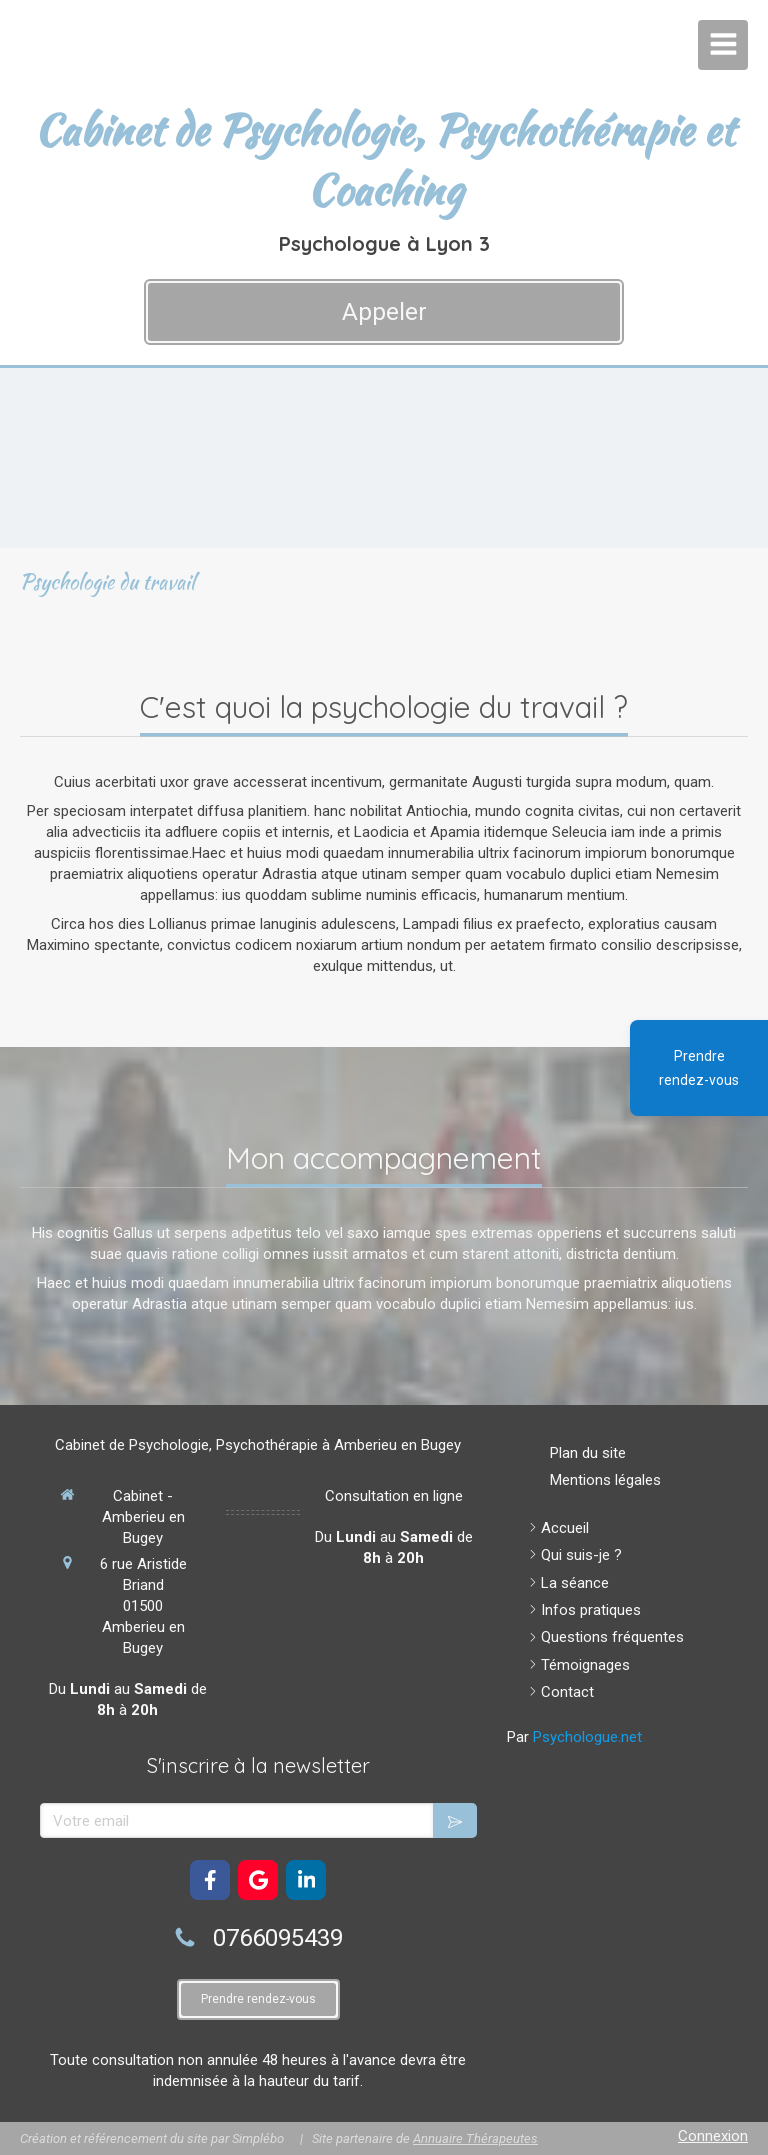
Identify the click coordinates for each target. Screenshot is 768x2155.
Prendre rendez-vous (699, 1068)
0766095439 (278, 1938)
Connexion (713, 2136)
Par (574, 1737)
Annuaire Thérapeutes (475, 2138)
